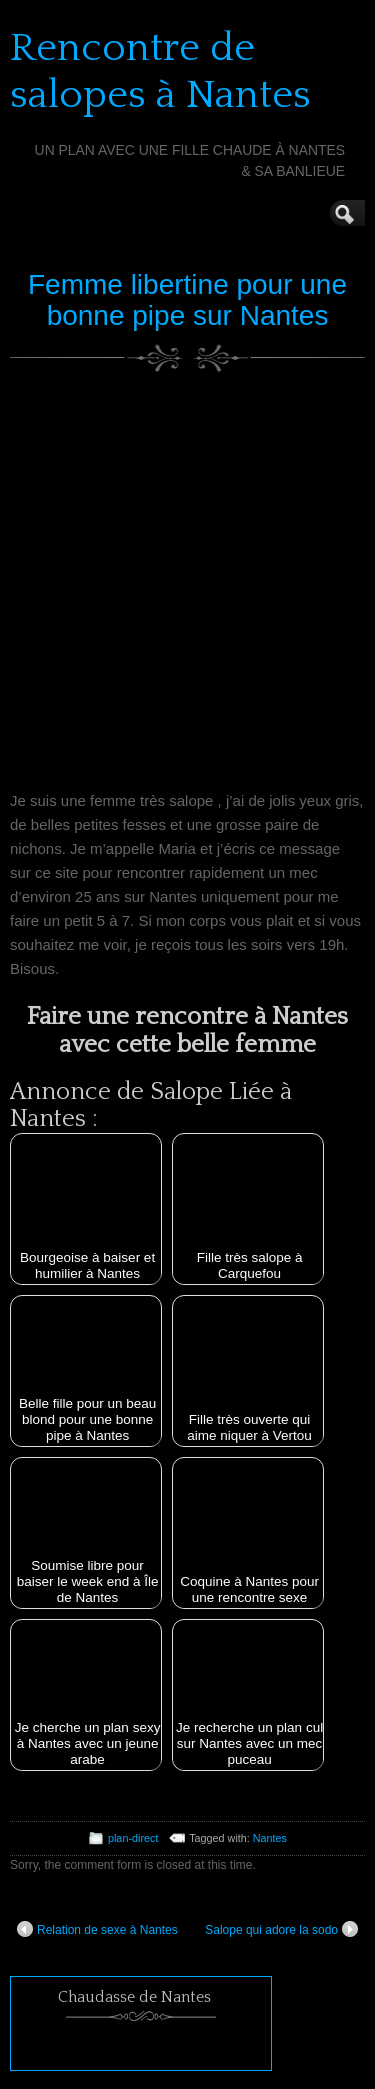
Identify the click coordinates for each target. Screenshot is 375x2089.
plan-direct (133, 1838)
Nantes (270, 1838)
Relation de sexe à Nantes (97, 1929)
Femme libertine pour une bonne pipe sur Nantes (187, 300)
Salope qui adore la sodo (281, 1929)
